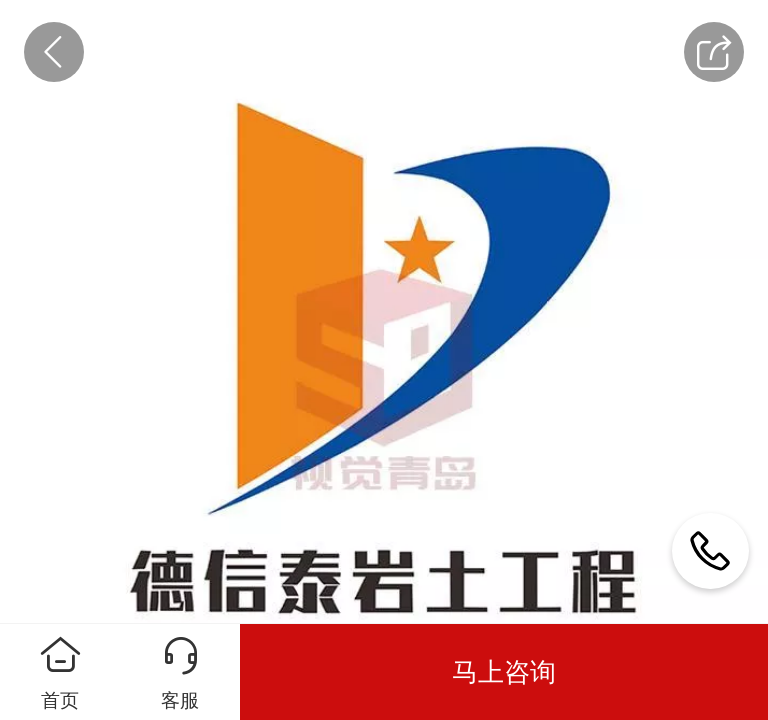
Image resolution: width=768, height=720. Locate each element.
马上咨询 (504, 672)
